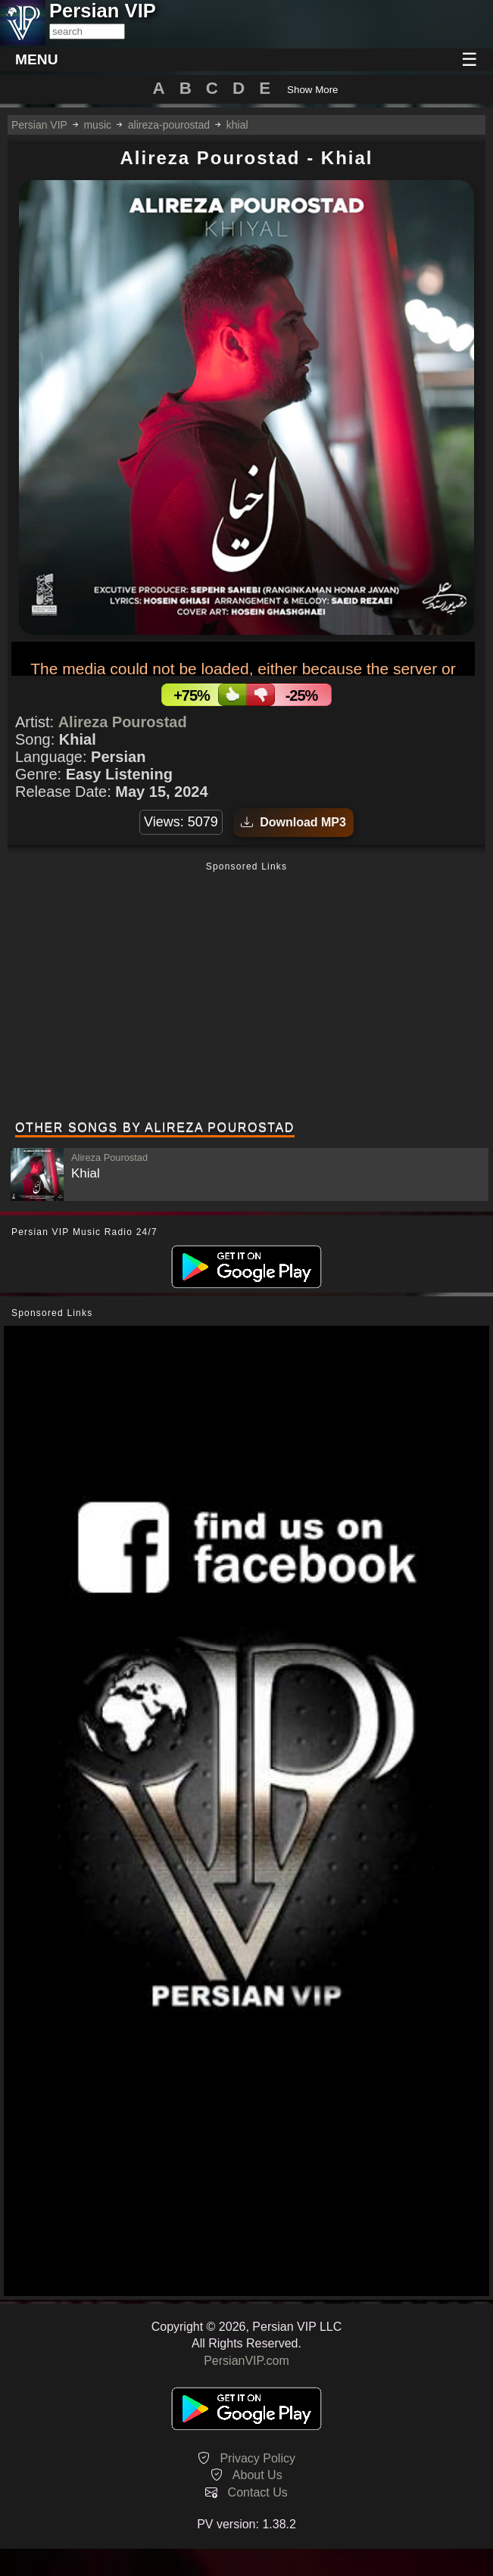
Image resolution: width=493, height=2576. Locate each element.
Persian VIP (39, 125)
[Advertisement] (246, 993)
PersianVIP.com (246, 2360)
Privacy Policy (257, 2458)
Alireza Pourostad (122, 722)
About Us (257, 2475)
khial (237, 125)
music (97, 125)
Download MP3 (293, 822)
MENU (36, 59)
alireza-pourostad (169, 125)
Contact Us (258, 2492)
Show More (312, 89)
